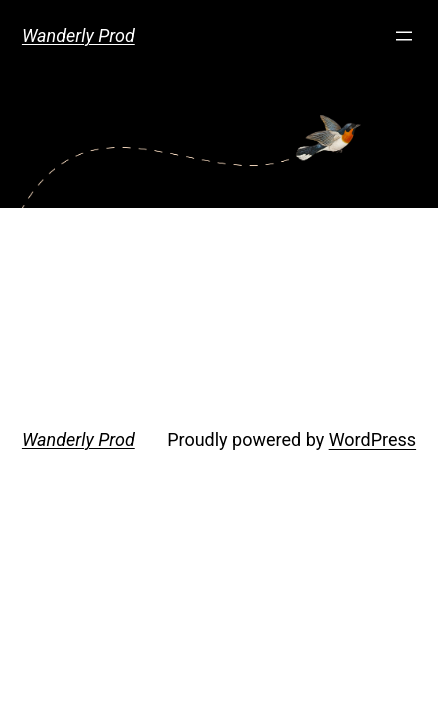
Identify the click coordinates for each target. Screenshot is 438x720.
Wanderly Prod (78, 35)
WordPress (372, 439)
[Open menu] (404, 36)
